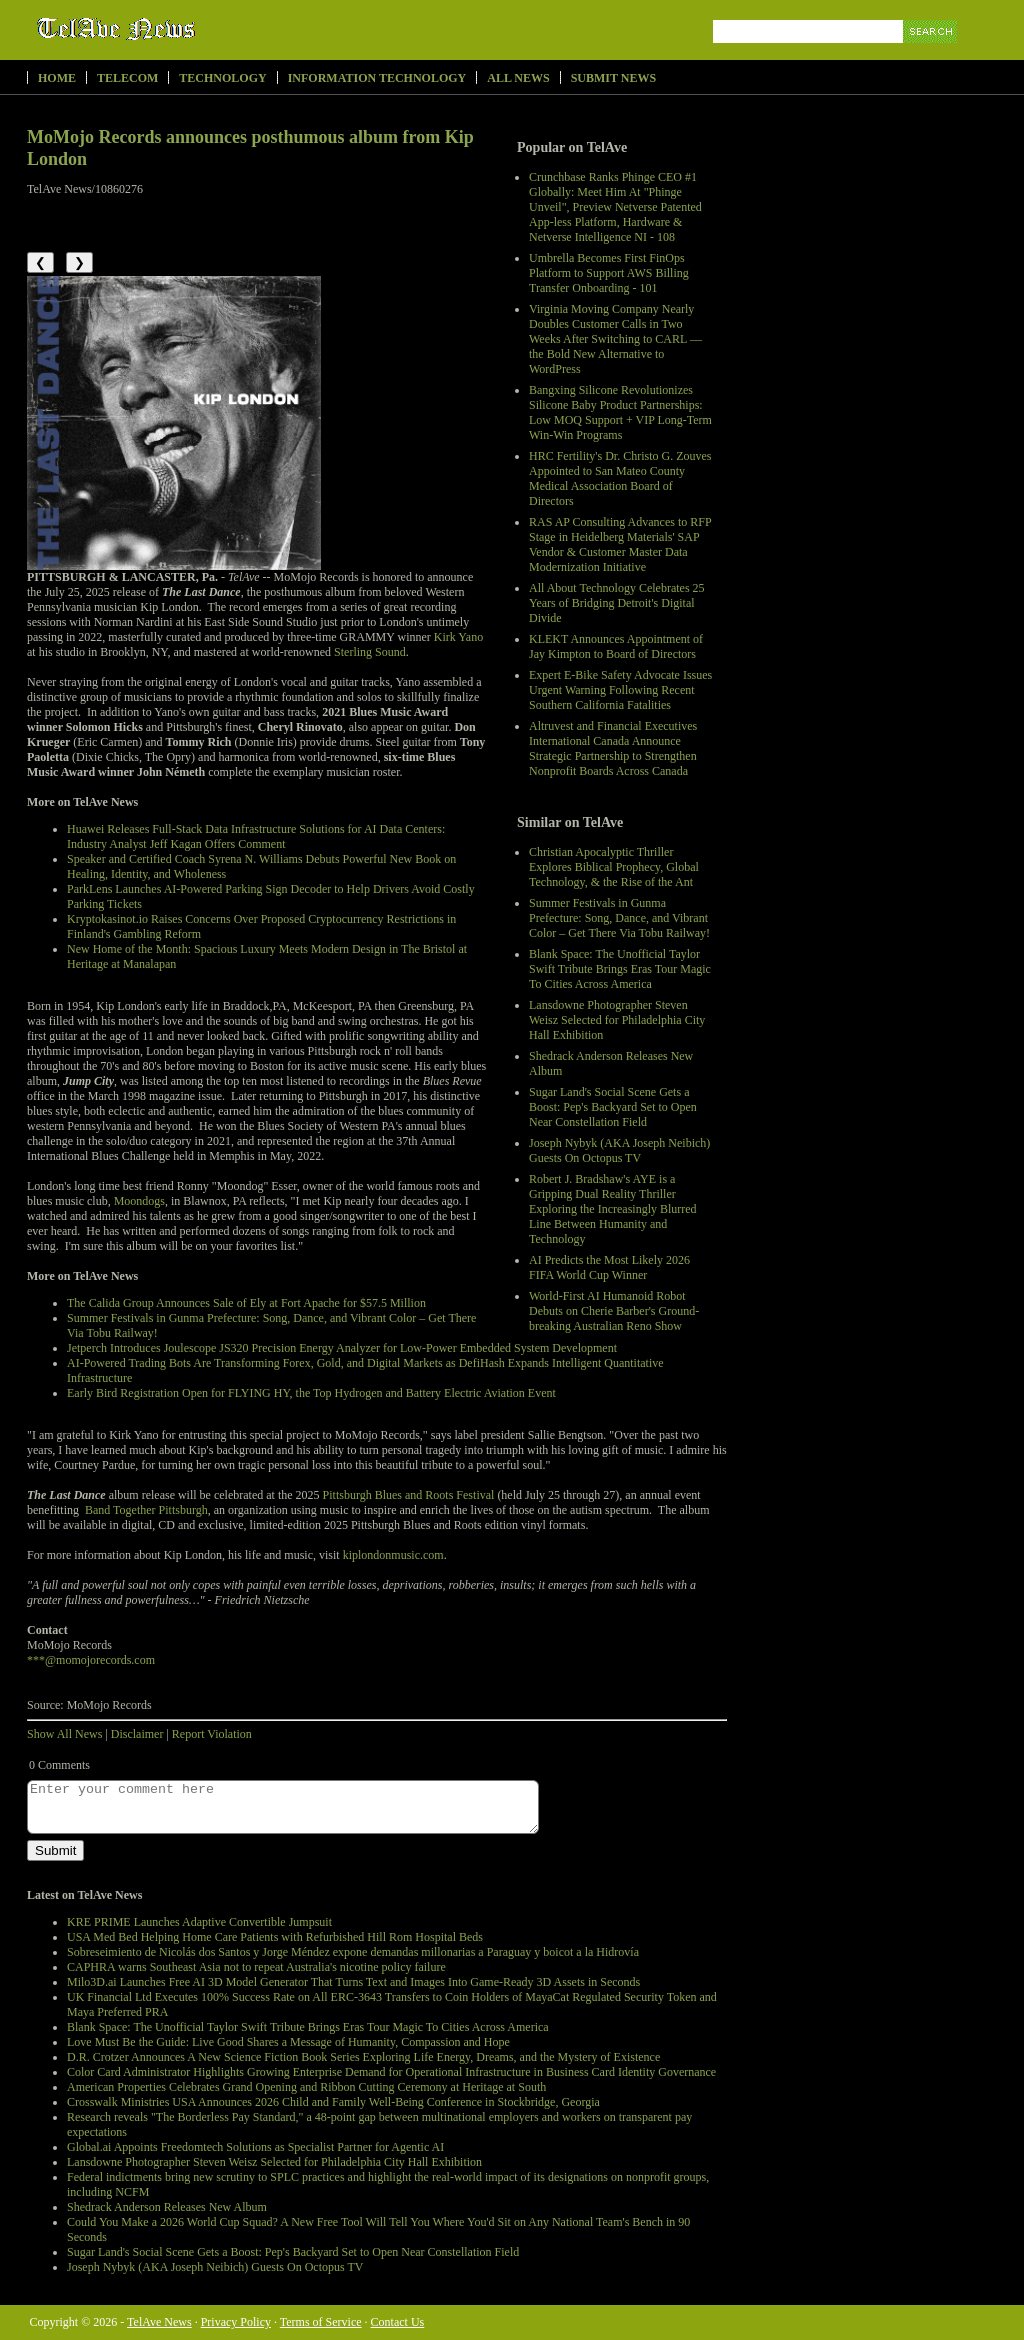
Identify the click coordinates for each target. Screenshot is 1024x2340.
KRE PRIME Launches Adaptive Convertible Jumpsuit (199, 1922)
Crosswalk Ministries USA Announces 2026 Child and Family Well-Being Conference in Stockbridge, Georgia (333, 2102)
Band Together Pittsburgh (146, 1510)
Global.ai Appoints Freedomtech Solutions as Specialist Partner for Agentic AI (255, 2147)
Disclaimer (137, 1734)
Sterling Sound (370, 652)
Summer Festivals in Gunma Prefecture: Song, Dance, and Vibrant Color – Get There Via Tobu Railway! (619, 918)
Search (931, 54)
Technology (222, 78)
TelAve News (174, 29)
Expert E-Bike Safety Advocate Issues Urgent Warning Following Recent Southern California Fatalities (620, 690)
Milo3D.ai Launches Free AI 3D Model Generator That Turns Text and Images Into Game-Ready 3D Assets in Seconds (353, 1982)
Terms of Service (321, 2322)
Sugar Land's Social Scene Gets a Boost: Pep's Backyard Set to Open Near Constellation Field (613, 1107)
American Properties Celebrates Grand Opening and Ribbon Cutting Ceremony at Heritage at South (306, 2087)
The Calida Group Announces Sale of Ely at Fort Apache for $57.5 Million (246, 1303)
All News (518, 78)
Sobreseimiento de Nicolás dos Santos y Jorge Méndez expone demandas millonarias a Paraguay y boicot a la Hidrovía (353, 1952)
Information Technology (377, 78)
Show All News (64, 1734)
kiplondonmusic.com (393, 1555)
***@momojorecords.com (91, 1660)
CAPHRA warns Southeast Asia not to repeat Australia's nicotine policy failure (256, 1967)
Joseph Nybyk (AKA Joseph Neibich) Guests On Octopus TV (619, 1150)
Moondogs (139, 1201)
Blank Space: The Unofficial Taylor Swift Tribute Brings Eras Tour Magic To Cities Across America (620, 969)
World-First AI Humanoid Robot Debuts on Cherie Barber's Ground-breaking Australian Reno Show (614, 1311)
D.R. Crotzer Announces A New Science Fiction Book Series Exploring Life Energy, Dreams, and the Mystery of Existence (363, 2057)
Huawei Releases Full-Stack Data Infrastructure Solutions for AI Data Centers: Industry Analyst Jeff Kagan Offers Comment (256, 836)
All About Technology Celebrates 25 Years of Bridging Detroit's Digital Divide (617, 603)
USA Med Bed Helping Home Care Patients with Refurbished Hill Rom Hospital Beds (275, 1937)
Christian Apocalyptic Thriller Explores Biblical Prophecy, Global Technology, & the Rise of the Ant (614, 867)
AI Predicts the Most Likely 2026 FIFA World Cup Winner (609, 1267)
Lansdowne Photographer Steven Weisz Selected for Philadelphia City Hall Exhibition (617, 1020)
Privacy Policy (236, 2322)
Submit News (613, 78)
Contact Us (398, 2322)
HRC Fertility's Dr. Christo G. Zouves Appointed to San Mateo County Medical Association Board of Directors (620, 478)
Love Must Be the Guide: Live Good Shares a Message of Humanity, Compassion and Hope (288, 2042)
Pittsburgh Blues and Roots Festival (409, 1495)
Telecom (127, 78)
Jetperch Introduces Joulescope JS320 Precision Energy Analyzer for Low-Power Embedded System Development (342, 1348)
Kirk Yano (458, 637)
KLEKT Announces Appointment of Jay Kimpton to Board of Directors (616, 646)
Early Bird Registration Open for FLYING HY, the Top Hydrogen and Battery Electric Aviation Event (311, 1393)
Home (57, 78)
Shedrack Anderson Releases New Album (167, 2207)
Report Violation (212, 1734)
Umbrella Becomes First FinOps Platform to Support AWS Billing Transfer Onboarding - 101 (609, 273)
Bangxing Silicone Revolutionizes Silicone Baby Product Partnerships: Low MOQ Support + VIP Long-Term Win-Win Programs (620, 412)
